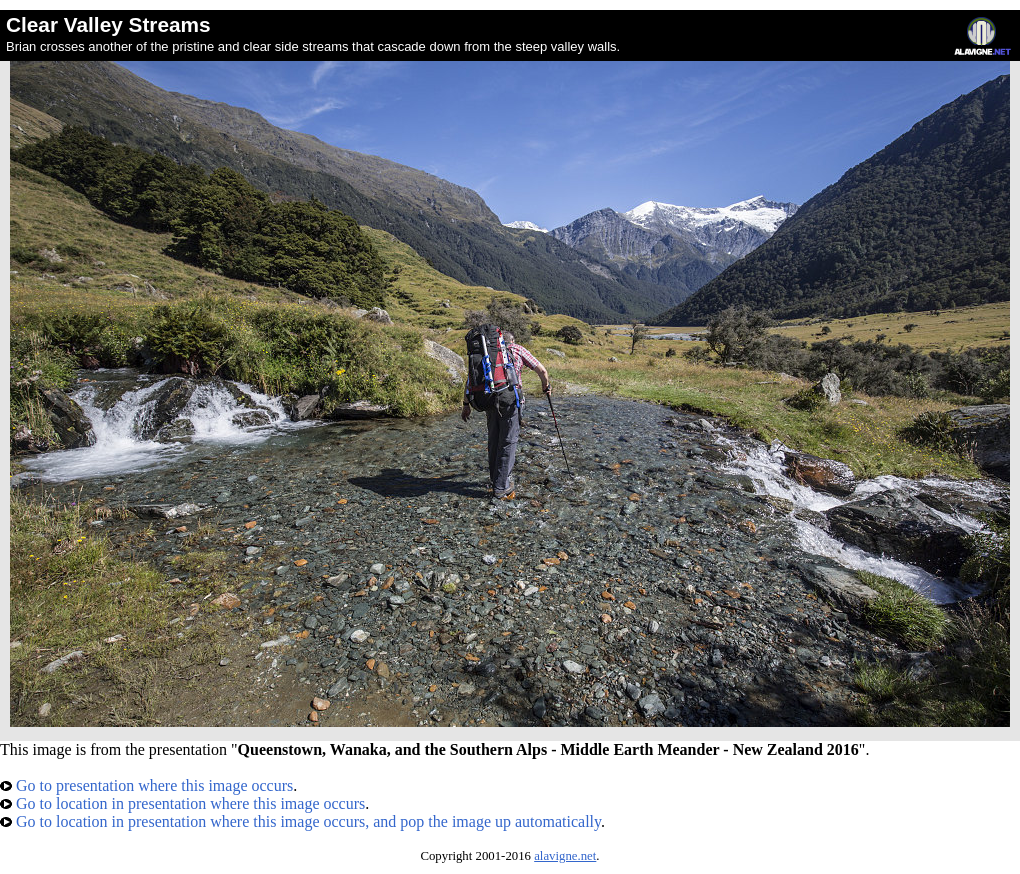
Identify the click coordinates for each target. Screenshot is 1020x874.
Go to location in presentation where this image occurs (182, 803)
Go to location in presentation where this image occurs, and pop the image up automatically (300, 821)
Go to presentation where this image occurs (146, 785)
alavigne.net (565, 856)
